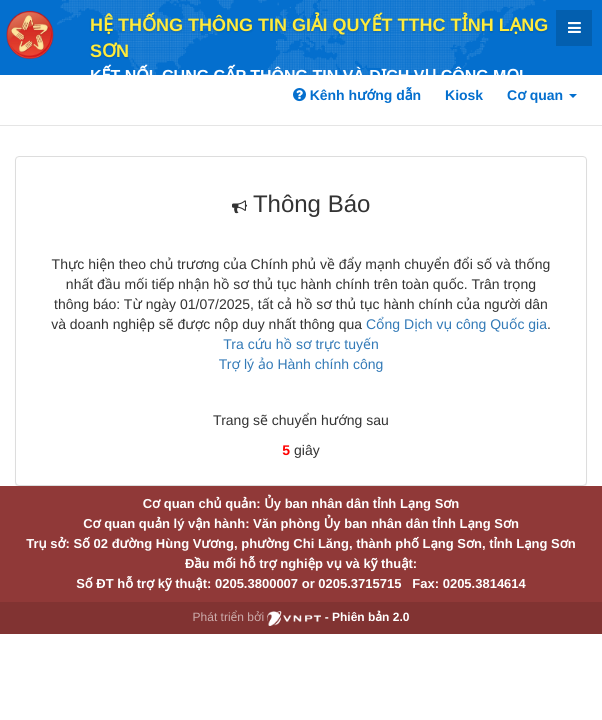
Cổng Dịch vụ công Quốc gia (456, 324)
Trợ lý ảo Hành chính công (301, 364)
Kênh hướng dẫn (357, 95)
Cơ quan (542, 95)
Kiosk (464, 95)
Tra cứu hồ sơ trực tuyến (300, 344)
